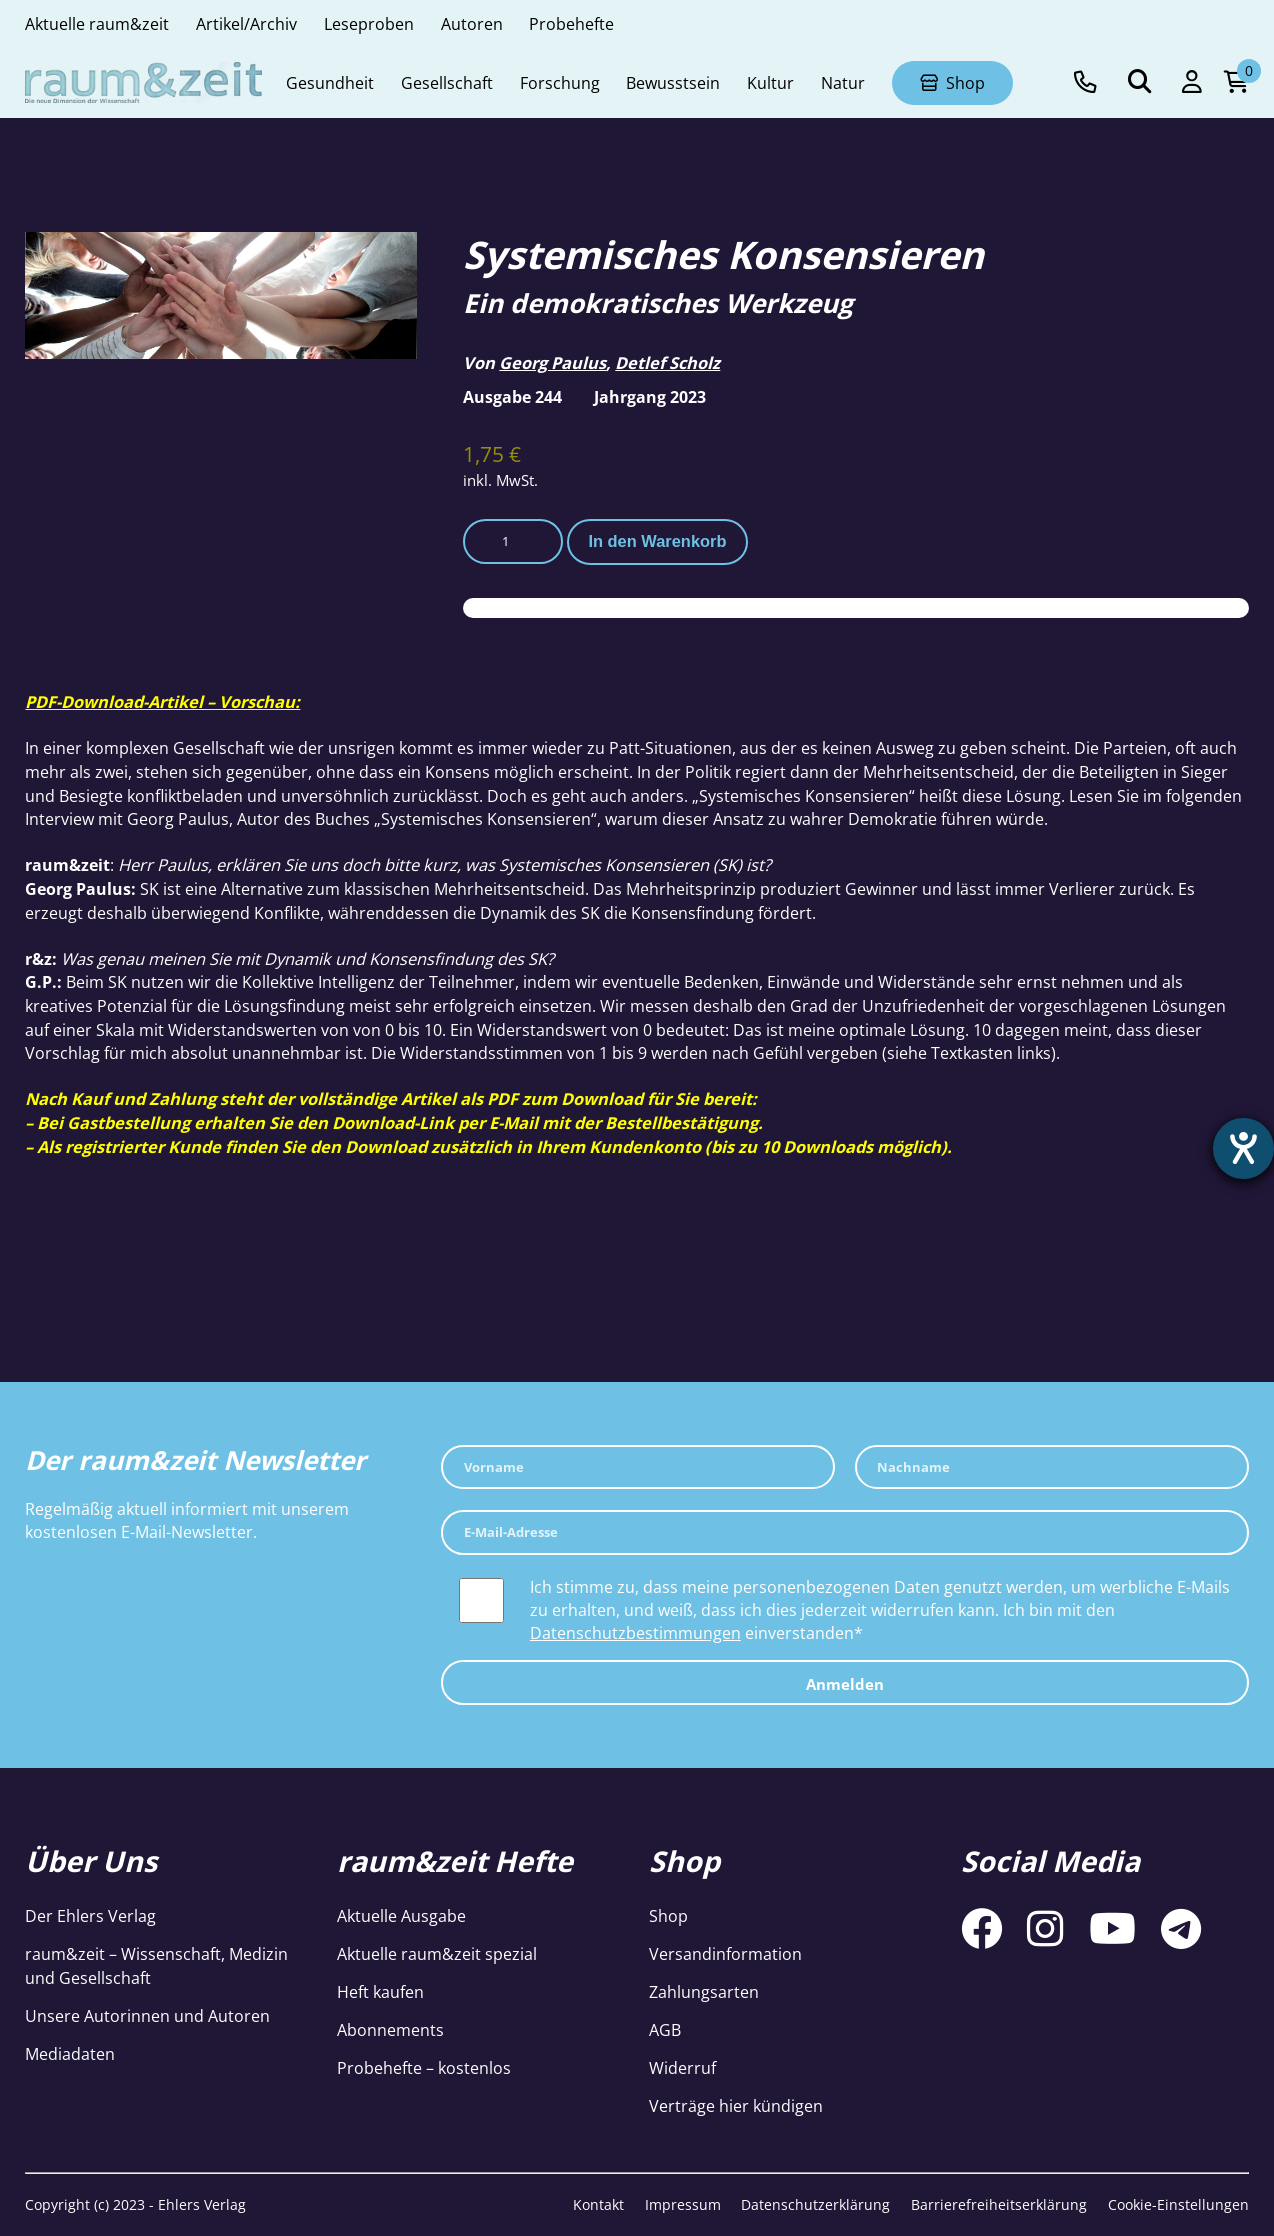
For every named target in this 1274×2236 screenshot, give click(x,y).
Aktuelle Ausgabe (401, 1915)
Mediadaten (70, 2053)
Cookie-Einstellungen (1178, 2204)
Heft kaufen (380, 1991)
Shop (668, 1915)
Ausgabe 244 (512, 396)
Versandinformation (725, 1953)
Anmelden (845, 1684)
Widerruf (682, 2067)
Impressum (683, 2204)
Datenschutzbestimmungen (635, 1632)
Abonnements (390, 2029)
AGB (665, 2029)
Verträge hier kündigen (736, 2105)
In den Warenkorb (657, 541)
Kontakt (598, 2204)
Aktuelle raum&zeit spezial (437, 1953)
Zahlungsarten (704, 1991)
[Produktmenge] (513, 541)
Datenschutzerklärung (815, 2204)
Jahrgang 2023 (650, 396)
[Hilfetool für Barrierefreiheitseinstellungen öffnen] (1241, 1151)
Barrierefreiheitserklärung (999, 2204)
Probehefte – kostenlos (424, 2067)
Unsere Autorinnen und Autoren (147, 2015)
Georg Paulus (552, 362)
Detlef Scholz (667, 362)
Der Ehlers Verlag (90, 1915)
